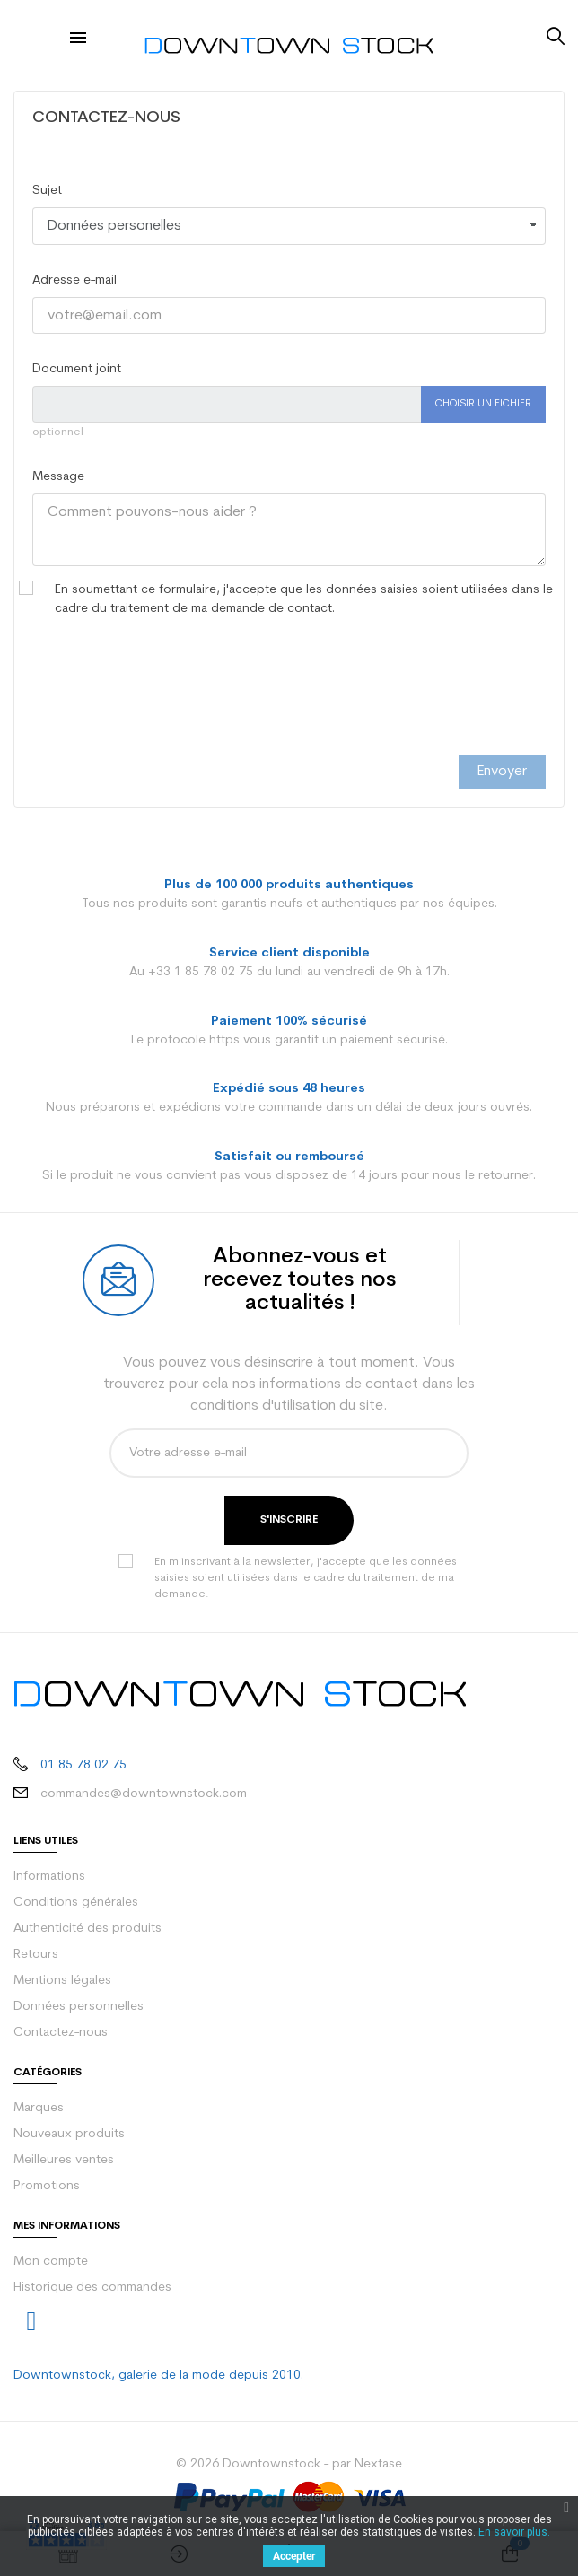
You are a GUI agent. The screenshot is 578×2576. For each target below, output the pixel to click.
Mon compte (50, 2261)
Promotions (46, 2186)
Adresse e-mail (74, 280)
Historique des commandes (92, 2287)
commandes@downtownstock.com (143, 1794)
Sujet (47, 190)
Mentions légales (62, 1980)
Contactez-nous (60, 2032)
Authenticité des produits (87, 1928)
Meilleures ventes (63, 2160)
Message (58, 477)
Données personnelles (78, 2006)
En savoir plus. (514, 2532)
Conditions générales (75, 1902)
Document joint (76, 369)
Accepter (294, 2556)
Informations (49, 1876)
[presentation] (168, 705)
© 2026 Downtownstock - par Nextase (289, 2464)
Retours (35, 1954)
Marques (38, 2108)
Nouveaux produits (69, 2134)
